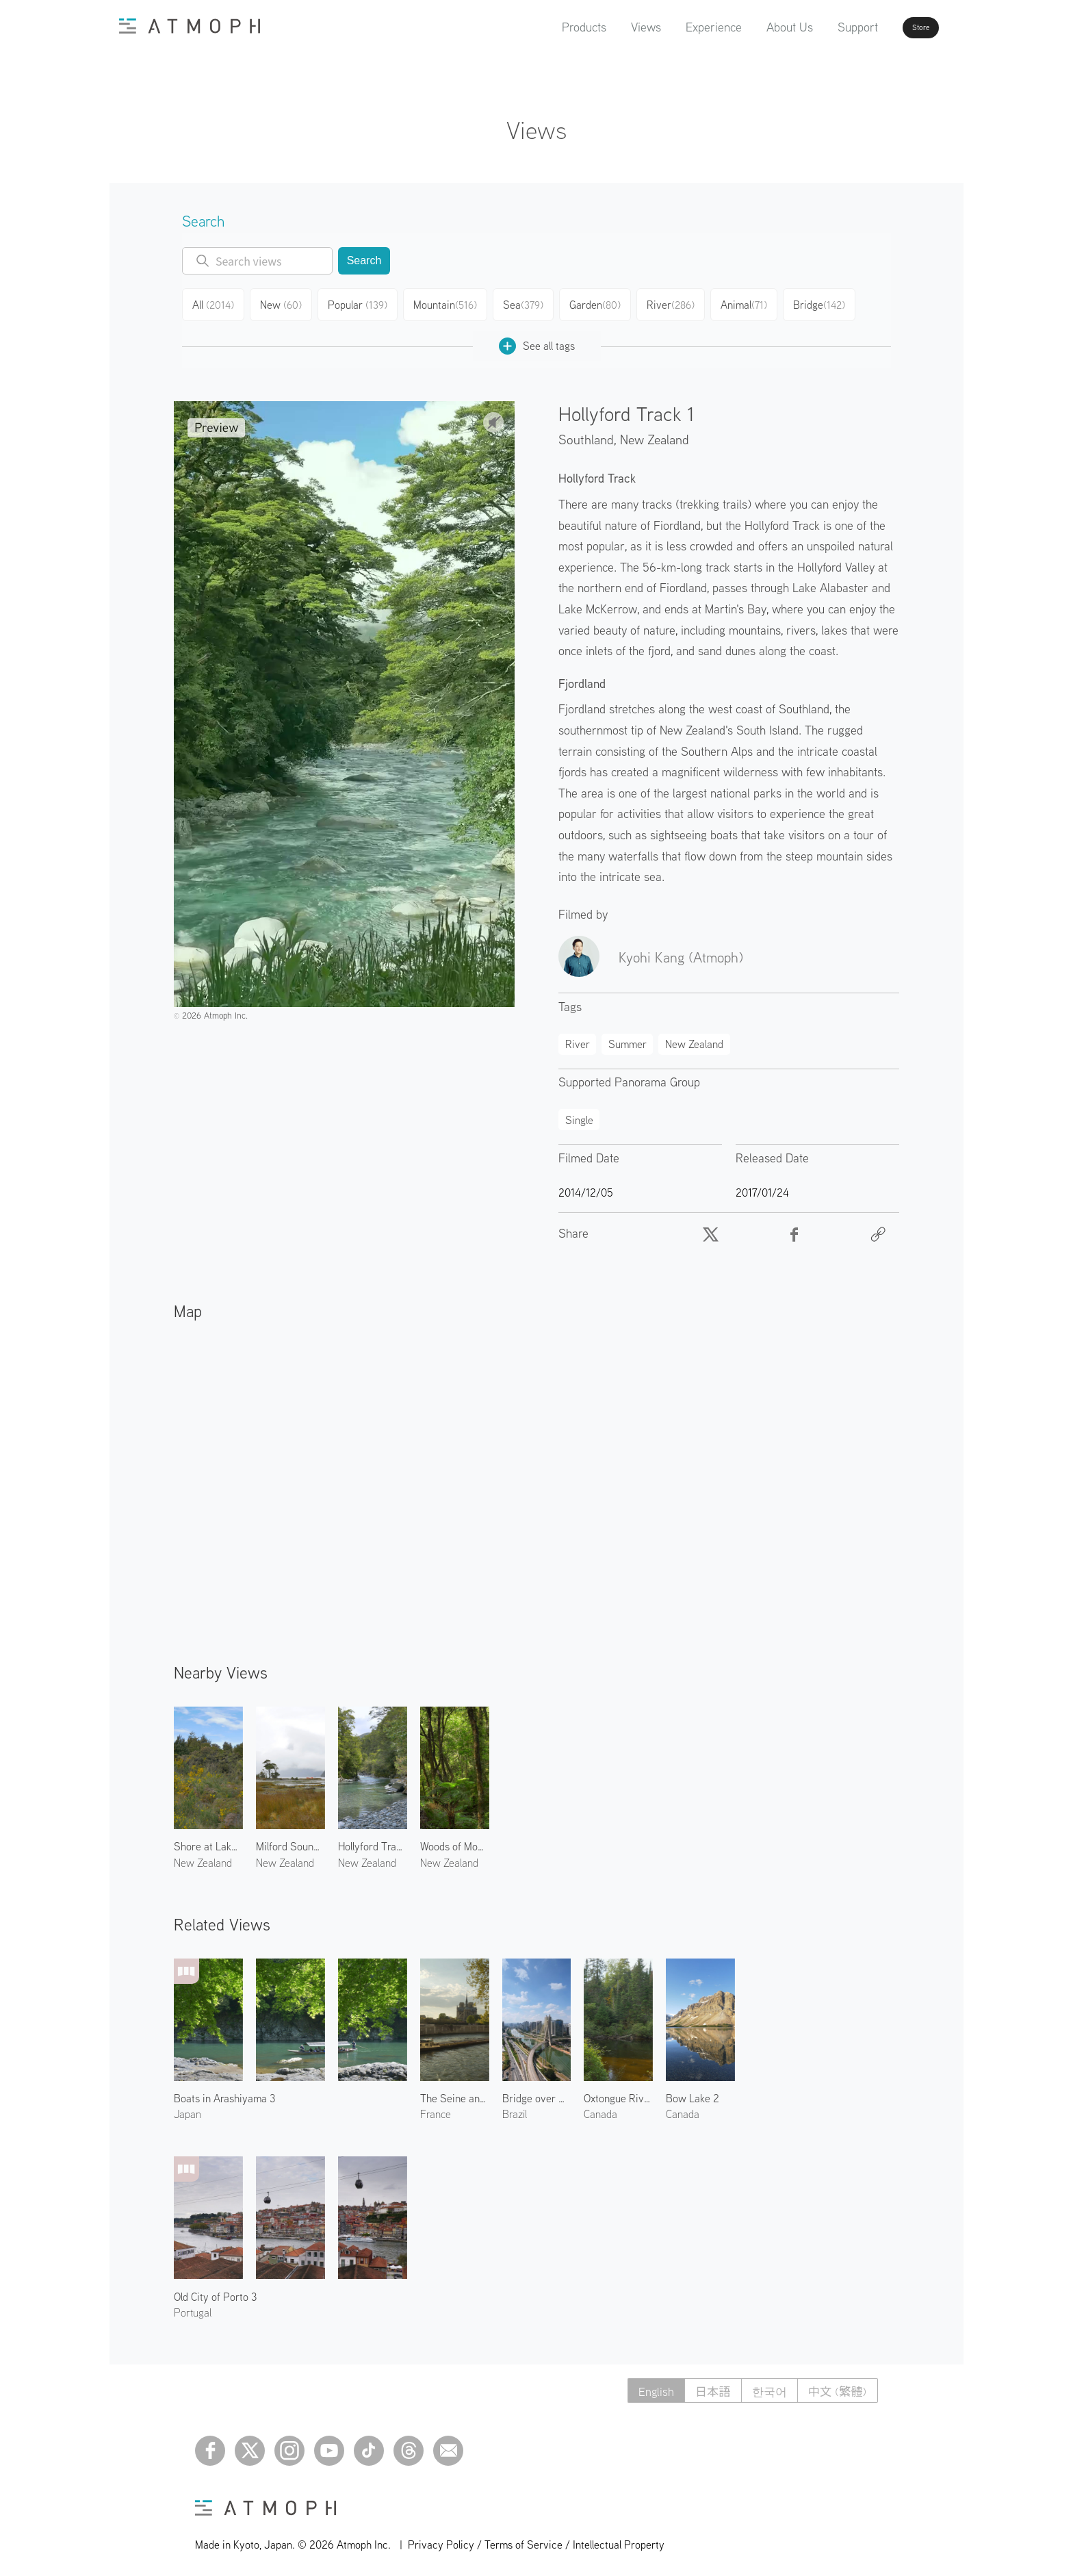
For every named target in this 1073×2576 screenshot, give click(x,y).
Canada (600, 2108)
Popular (362, 302)
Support (819, 27)
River (675, 302)
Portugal (192, 2307)
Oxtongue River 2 (618, 2093)
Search (364, 260)
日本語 (704, 2385)
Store (896, 27)
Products (545, 27)
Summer (627, 1038)
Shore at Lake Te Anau (208, 1841)
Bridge (826, 302)
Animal (750, 302)
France (435, 2108)
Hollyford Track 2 (372, 1841)
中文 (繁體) (835, 2385)
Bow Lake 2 (692, 2093)
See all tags (537, 340)
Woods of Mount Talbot (454, 1841)
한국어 (764, 2385)
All (215, 302)
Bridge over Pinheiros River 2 (536, 2093)
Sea (526, 302)
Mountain (448, 302)
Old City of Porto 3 (215, 2291)
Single (579, 1114)
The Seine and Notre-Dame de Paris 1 (454, 2093)
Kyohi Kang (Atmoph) (681, 951)
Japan (187, 2108)
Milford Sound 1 (290, 1841)
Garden (599, 302)
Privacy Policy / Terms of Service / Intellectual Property (536, 2539)
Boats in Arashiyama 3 (224, 2093)
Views (607, 27)
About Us (750, 27)
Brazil (514, 2108)
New (285, 302)
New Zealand (654, 433)
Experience (675, 27)
